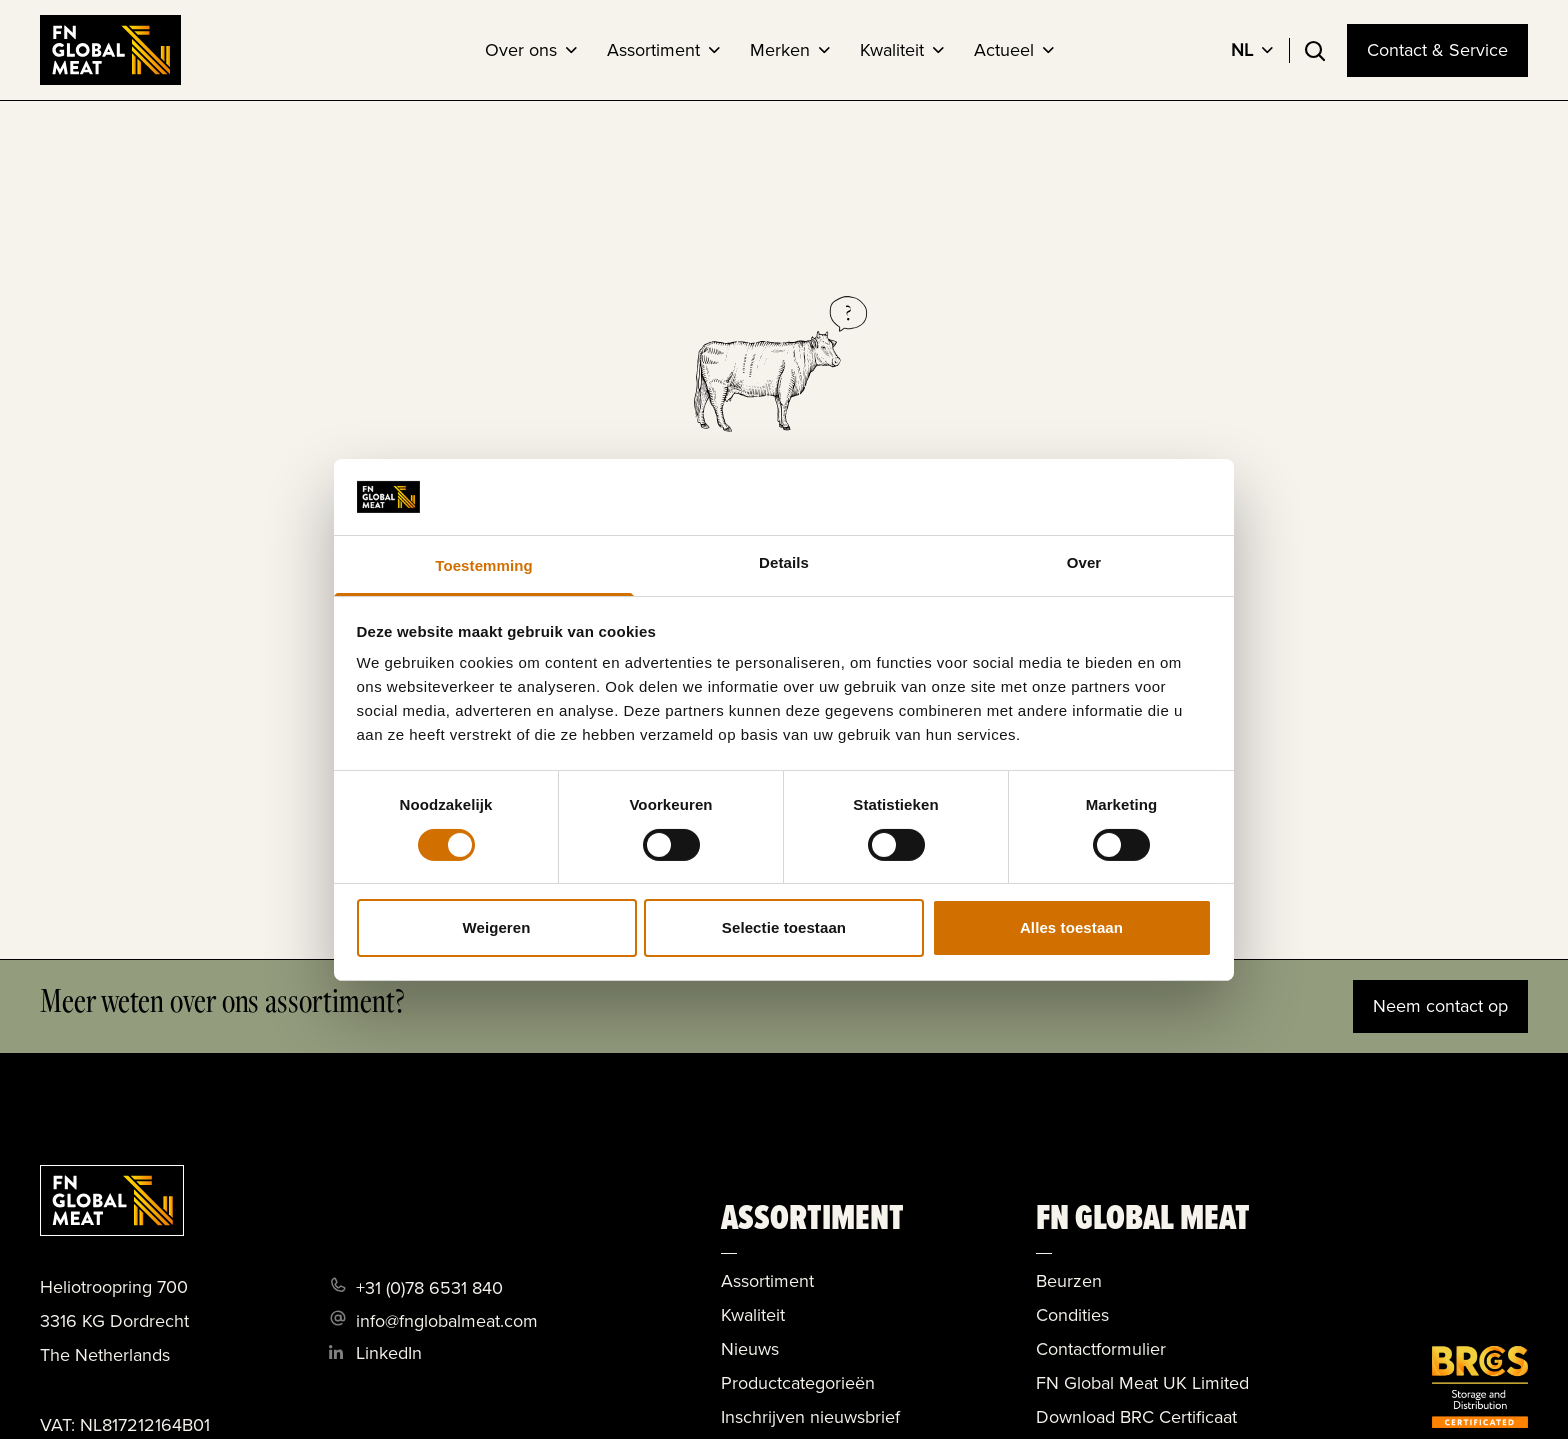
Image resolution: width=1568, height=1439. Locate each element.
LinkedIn (389, 1353)
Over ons (521, 50)
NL (1242, 50)
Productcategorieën (798, 1383)
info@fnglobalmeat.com (447, 1321)
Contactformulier (1101, 1349)
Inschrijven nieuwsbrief (810, 1417)
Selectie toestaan (784, 927)
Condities (1072, 1315)
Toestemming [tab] (484, 565)
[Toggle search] (1315, 51)
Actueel (1004, 50)
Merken (780, 50)
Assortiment (653, 50)
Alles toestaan (1071, 927)
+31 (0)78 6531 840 (429, 1288)
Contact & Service (1437, 50)
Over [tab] (1084, 562)
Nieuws (750, 1349)
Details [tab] (784, 562)
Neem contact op (1440, 1006)
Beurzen (1069, 1281)
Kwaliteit (892, 50)
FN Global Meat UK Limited (1142, 1383)
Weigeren (496, 927)
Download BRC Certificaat (1136, 1417)
